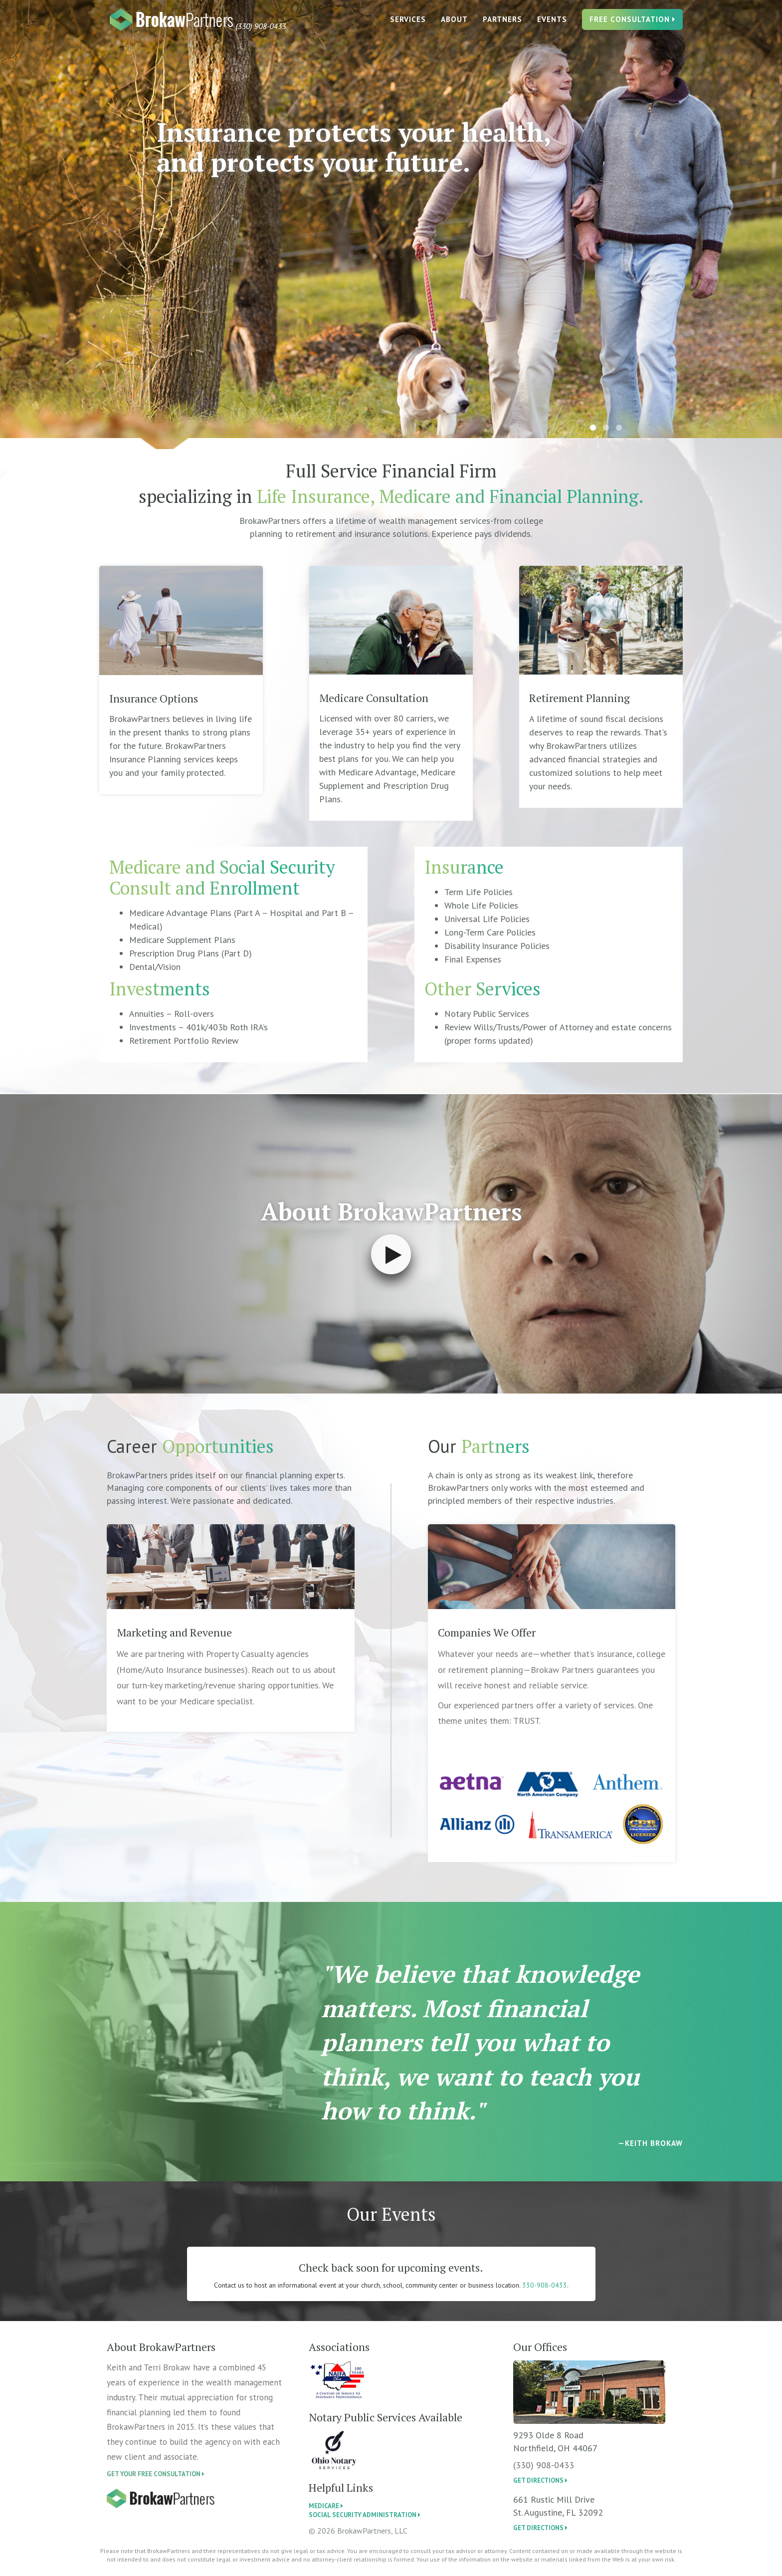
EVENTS (552, 24)
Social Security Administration (364, 2515)
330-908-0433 (544, 2285)
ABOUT (454, 24)
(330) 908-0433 (543, 2465)
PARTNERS (502, 24)
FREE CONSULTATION (632, 24)
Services (408, 24)
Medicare (326, 2506)
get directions (540, 2480)
